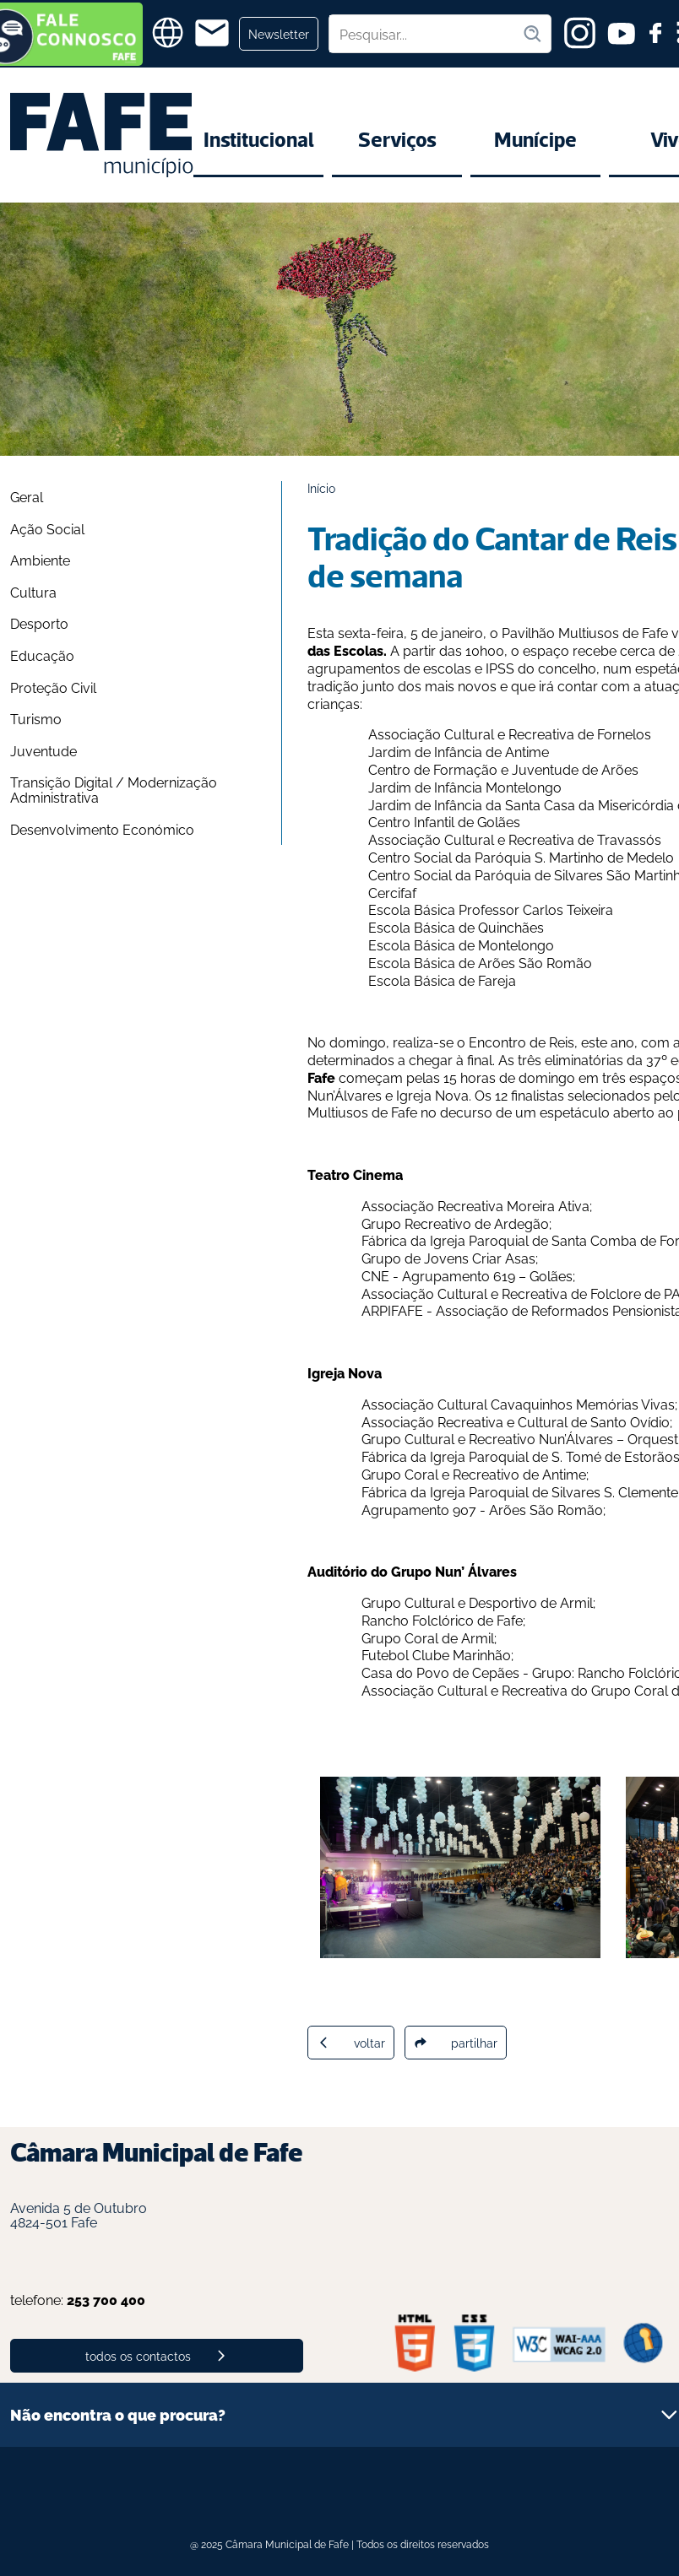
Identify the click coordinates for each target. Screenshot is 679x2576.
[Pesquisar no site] (425, 33)
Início (321, 487)
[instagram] (580, 33)
